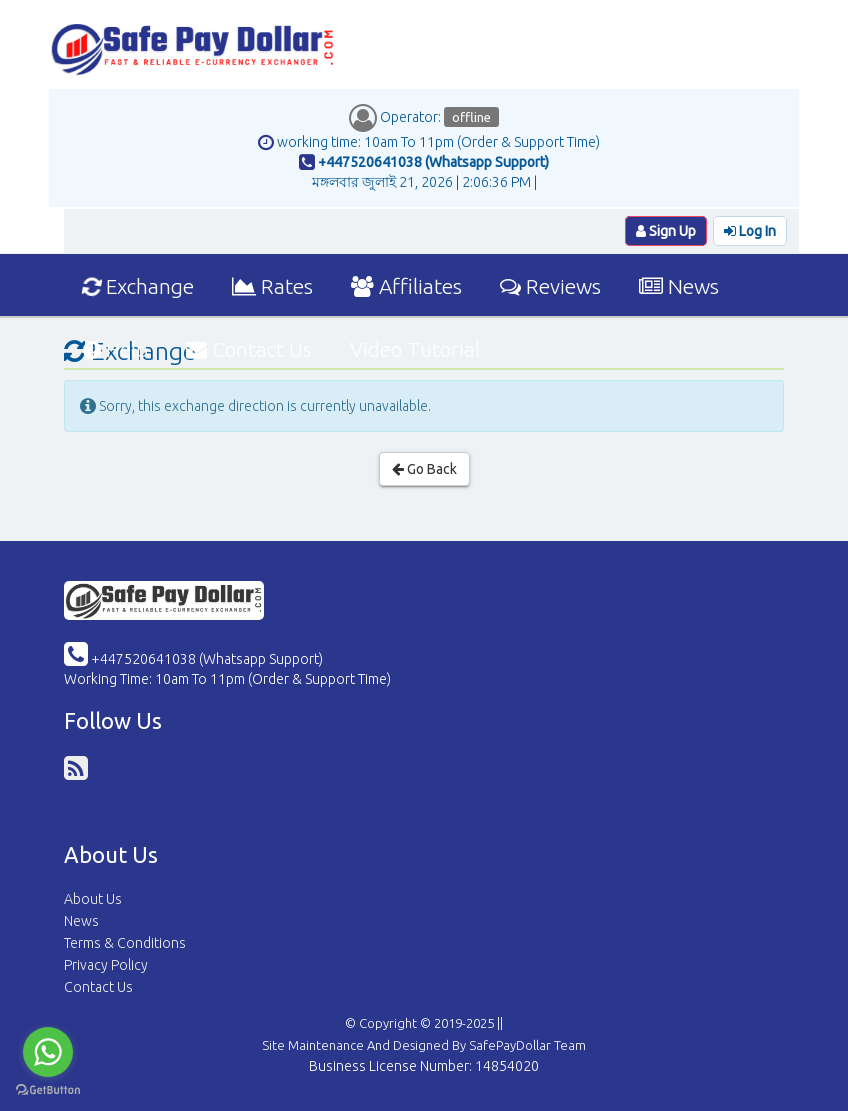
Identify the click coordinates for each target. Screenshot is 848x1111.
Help (115, 349)
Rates (272, 286)
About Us (93, 899)
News (679, 286)
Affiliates (406, 286)
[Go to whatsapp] (48, 1052)
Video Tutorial (415, 349)
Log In (750, 231)
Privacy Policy (106, 965)
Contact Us (249, 349)
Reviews (550, 286)
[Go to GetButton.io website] (48, 1090)
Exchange (137, 286)
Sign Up (666, 231)
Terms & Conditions (125, 943)
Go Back (424, 469)
